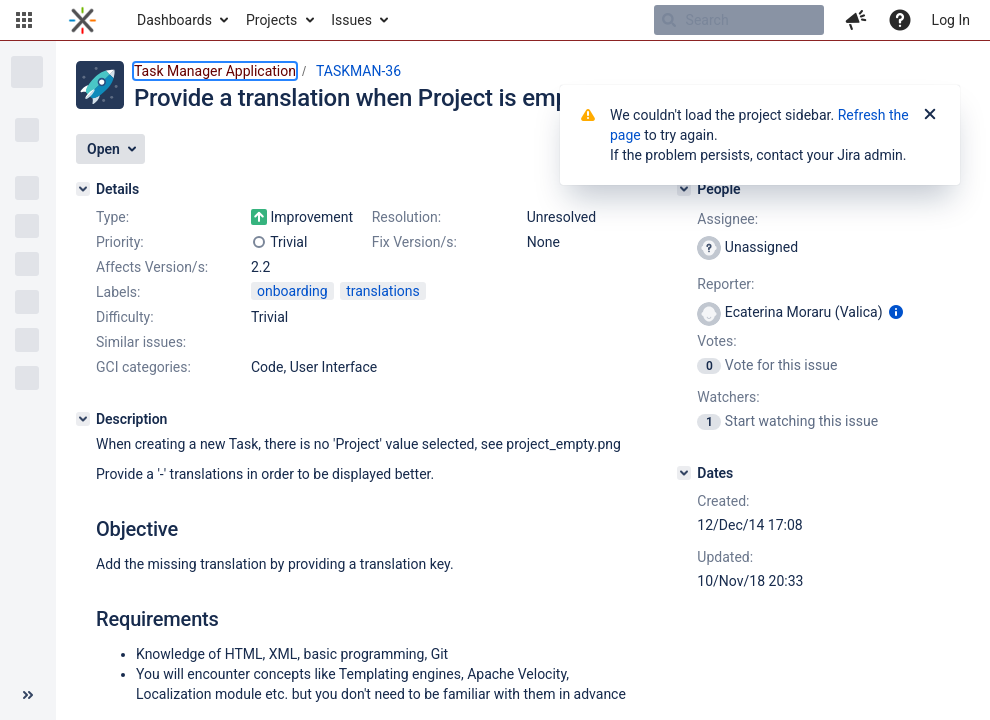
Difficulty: (125, 317)
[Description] (83, 419)
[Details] (83, 189)
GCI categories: (143, 367)
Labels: (118, 292)
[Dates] (684, 473)
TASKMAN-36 (358, 71)
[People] (684, 189)
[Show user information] (896, 312)
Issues (351, 20)
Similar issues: (141, 342)
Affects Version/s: (152, 267)
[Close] (930, 115)
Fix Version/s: (414, 242)
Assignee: (727, 219)
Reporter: (725, 284)
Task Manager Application (215, 71)
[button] (24, 20)
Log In (951, 20)
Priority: (120, 242)
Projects (271, 20)
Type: (112, 217)
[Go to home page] (82, 20)
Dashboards (174, 20)
